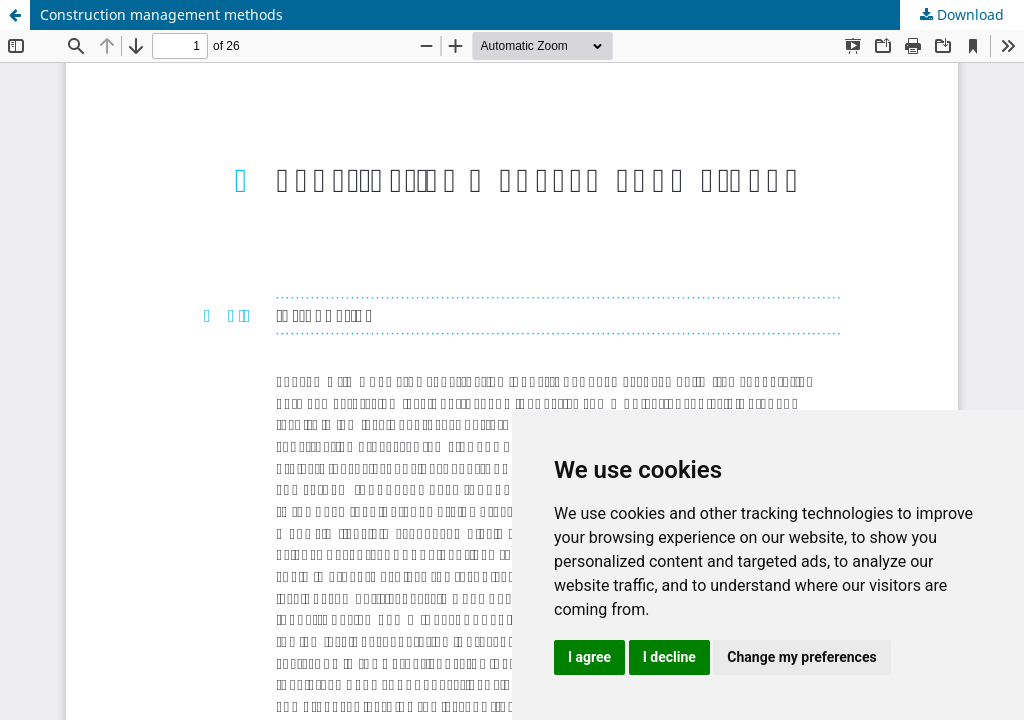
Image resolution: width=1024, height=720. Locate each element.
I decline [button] (669, 657)
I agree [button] (589, 657)
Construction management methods (161, 14)
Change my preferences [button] (801, 657)
